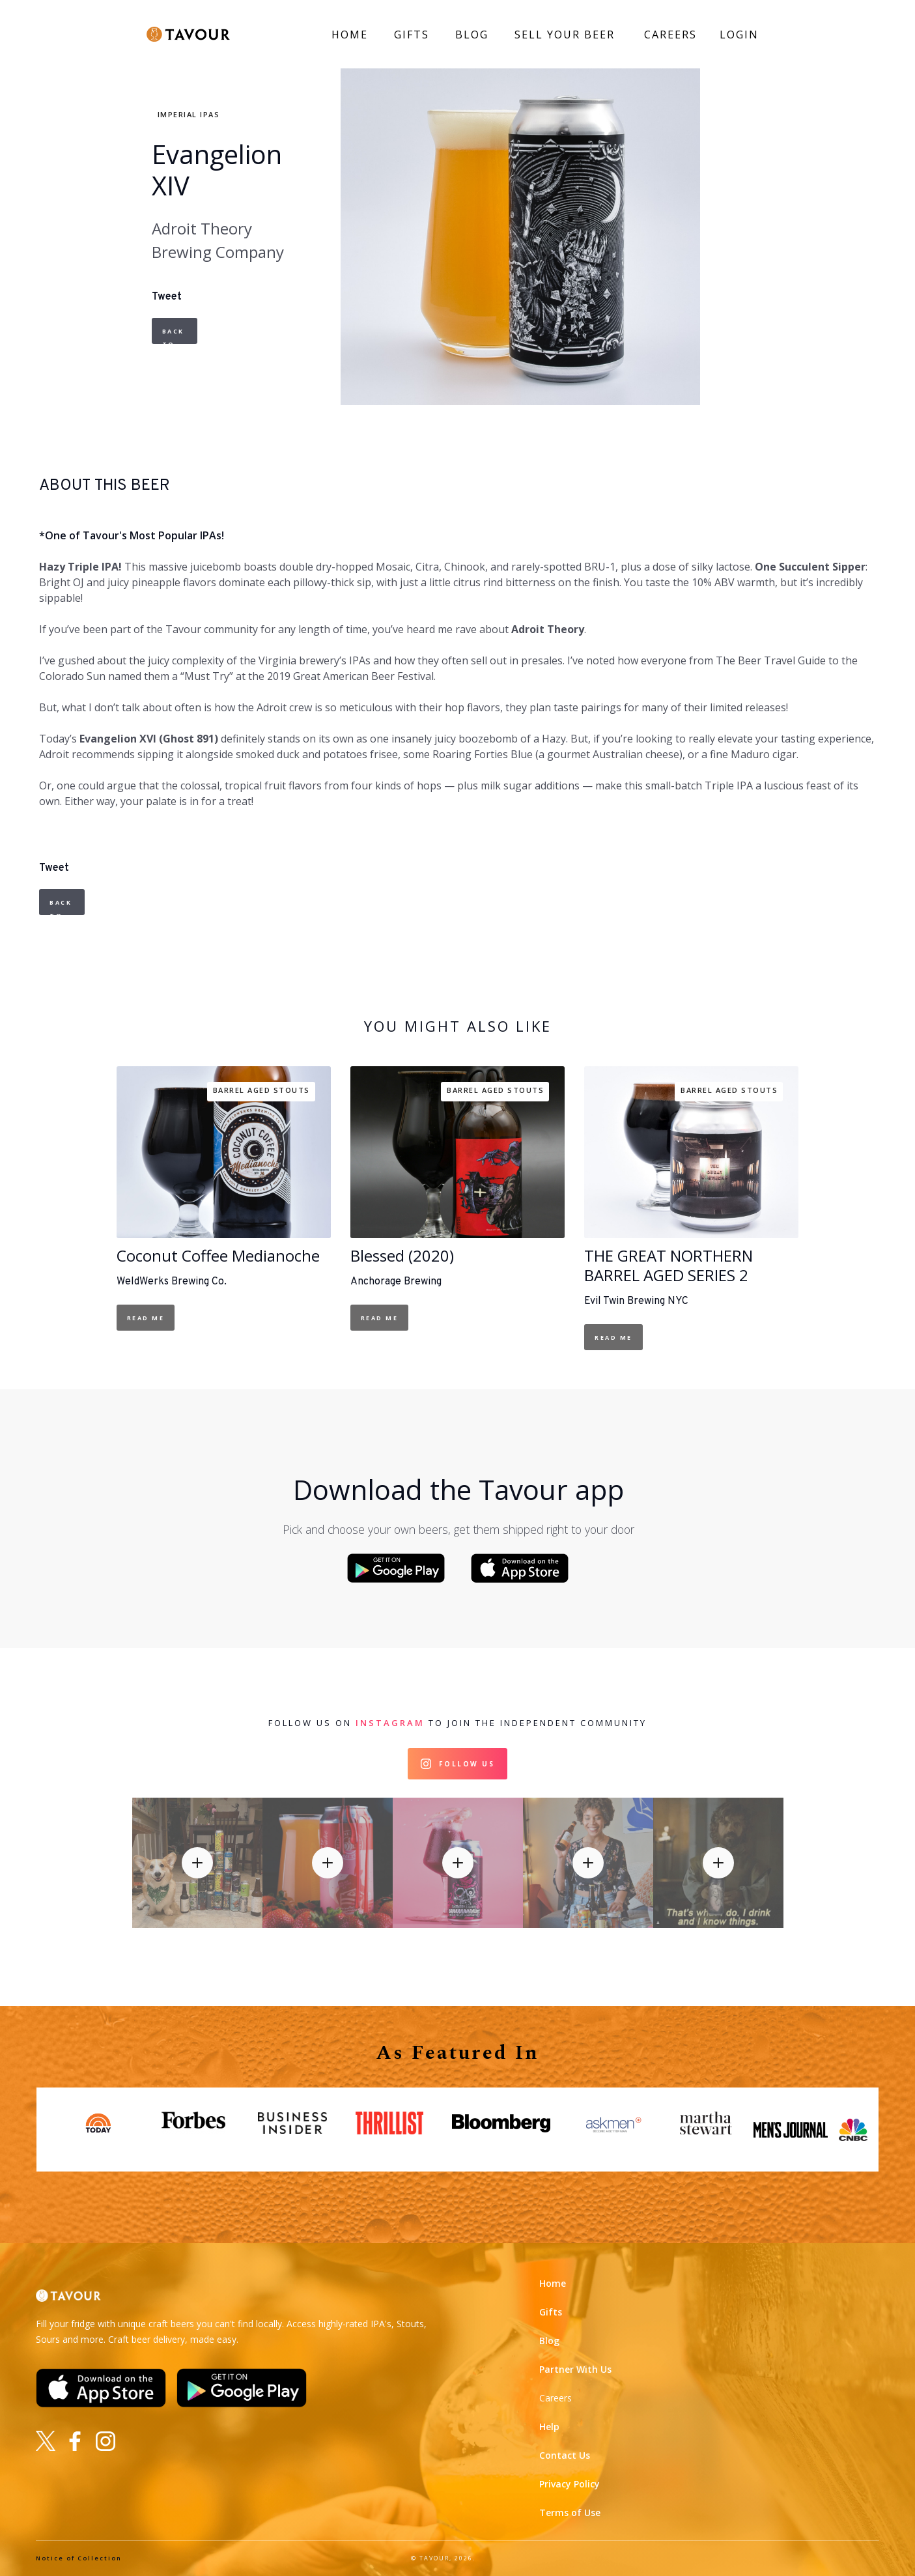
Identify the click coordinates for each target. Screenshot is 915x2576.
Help (549, 2426)
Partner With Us (575, 2369)
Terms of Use (569, 2512)
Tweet (167, 297)
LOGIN (739, 34)
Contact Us (564, 2455)
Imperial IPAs (189, 114)
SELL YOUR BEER (564, 34)
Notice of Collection (79, 2558)
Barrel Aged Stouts (261, 1090)
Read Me (146, 1318)
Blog (549, 2340)
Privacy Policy (569, 2484)
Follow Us (467, 1763)
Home (552, 2283)
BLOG (471, 34)
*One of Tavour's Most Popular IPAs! (131, 535)
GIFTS (411, 34)
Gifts (550, 2312)
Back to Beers (175, 335)
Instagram (390, 1723)
